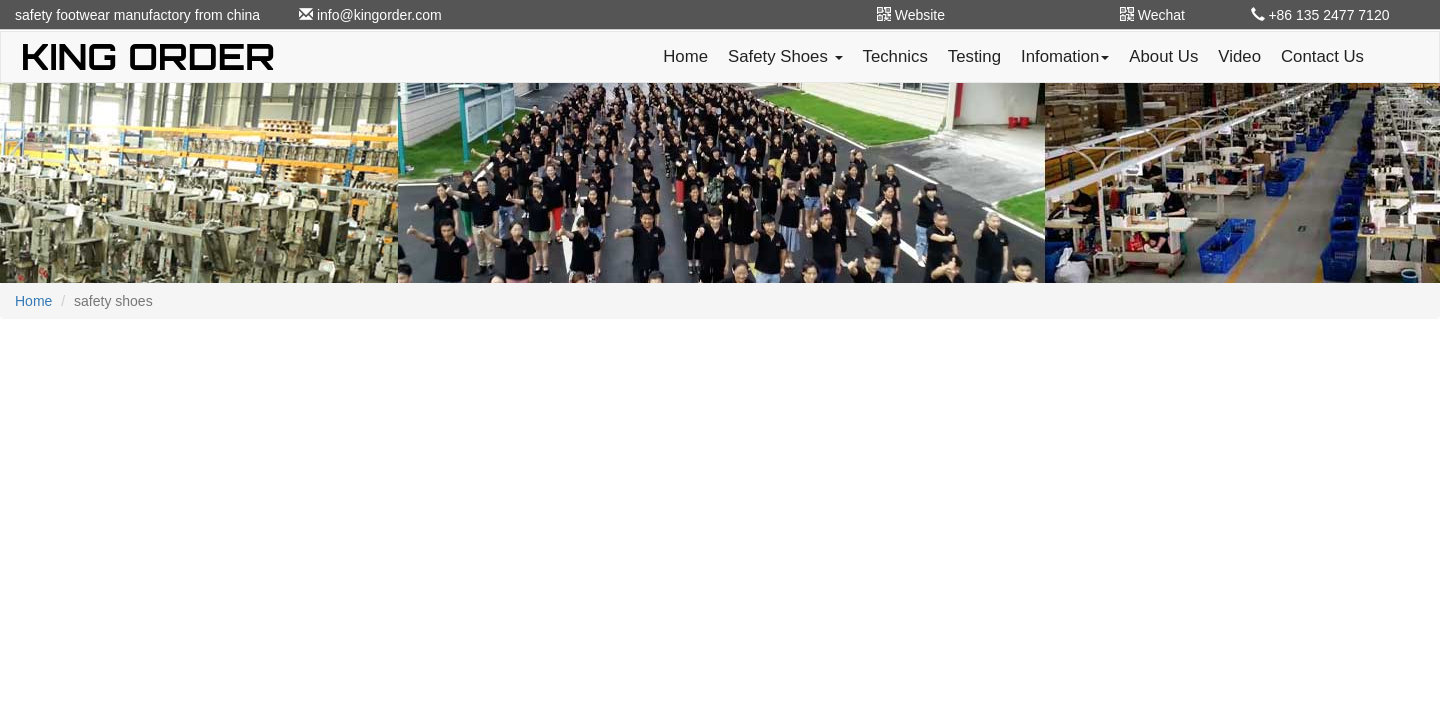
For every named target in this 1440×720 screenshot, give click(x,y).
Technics (895, 56)
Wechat (1152, 15)
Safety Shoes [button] (785, 56)
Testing (974, 56)
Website (911, 15)
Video (1239, 56)
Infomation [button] (1065, 56)
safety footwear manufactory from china (137, 15)
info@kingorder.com (370, 15)
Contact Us (1322, 56)
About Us (1163, 56)
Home (685, 56)
